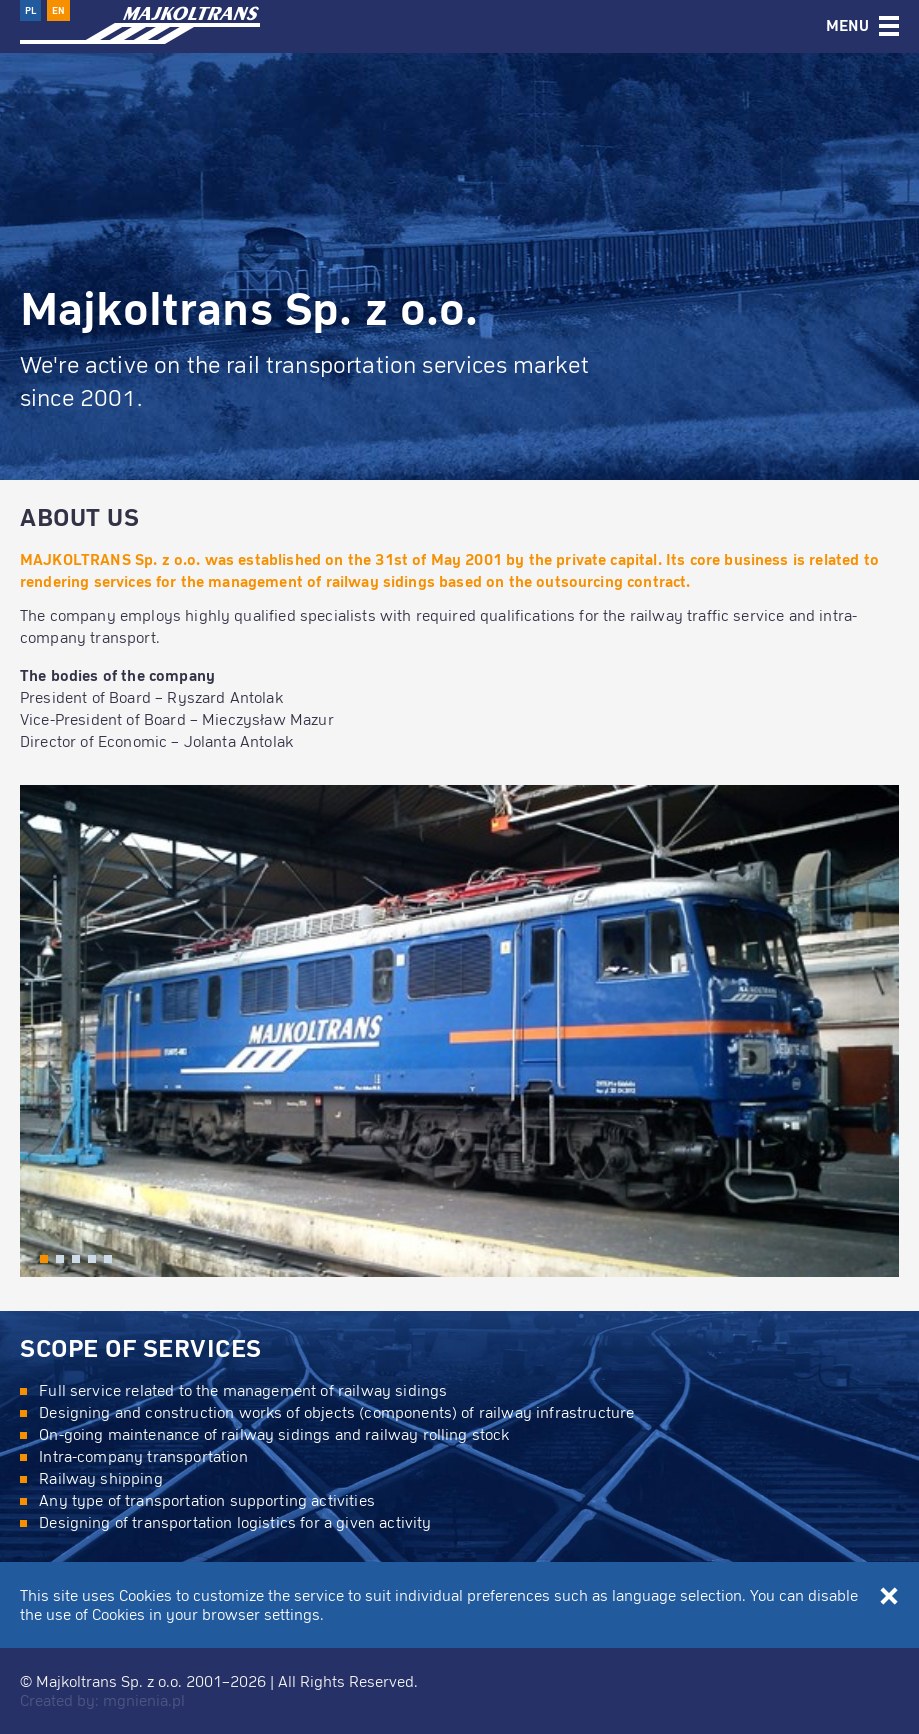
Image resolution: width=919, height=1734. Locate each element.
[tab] (862, 26)
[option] (459, 240)
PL (30, 10)
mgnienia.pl (144, 1700)
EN (58, 10)
